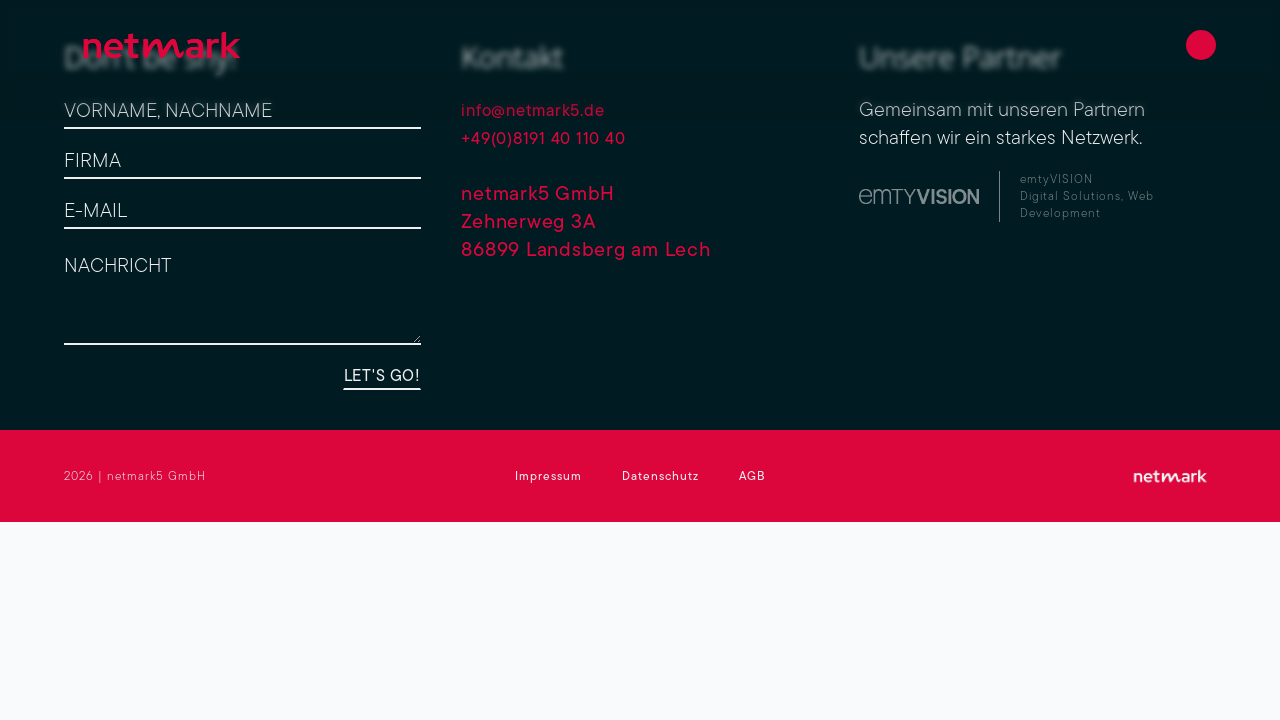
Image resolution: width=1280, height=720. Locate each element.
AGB (752, 475)
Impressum (548, 475)
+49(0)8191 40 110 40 (558, 136)
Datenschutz (660, 475)
